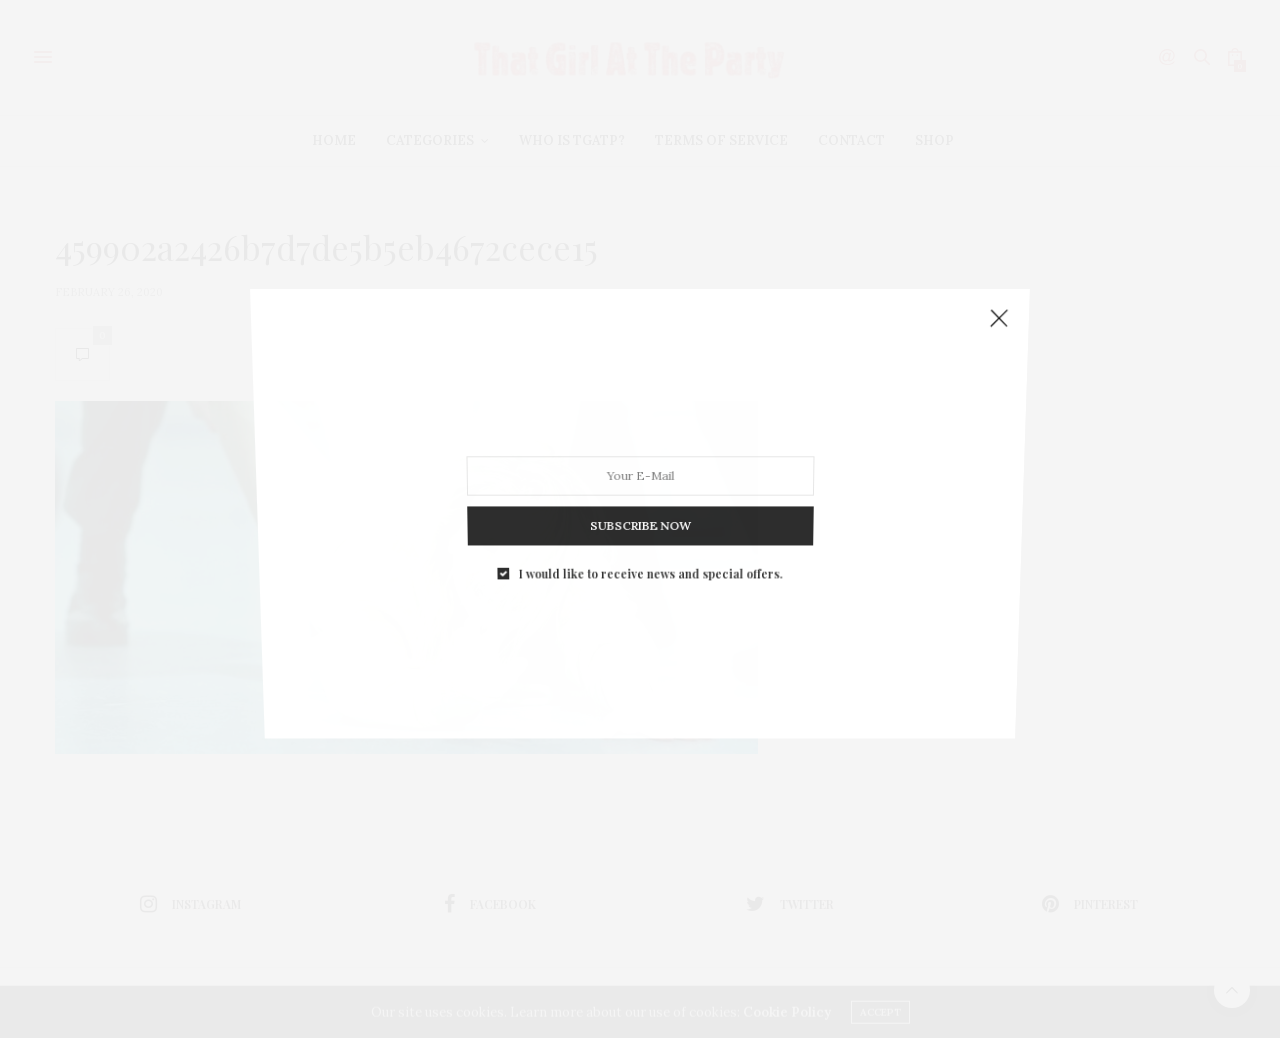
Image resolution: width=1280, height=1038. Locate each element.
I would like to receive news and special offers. (649, 553)
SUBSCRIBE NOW (639, 510)
